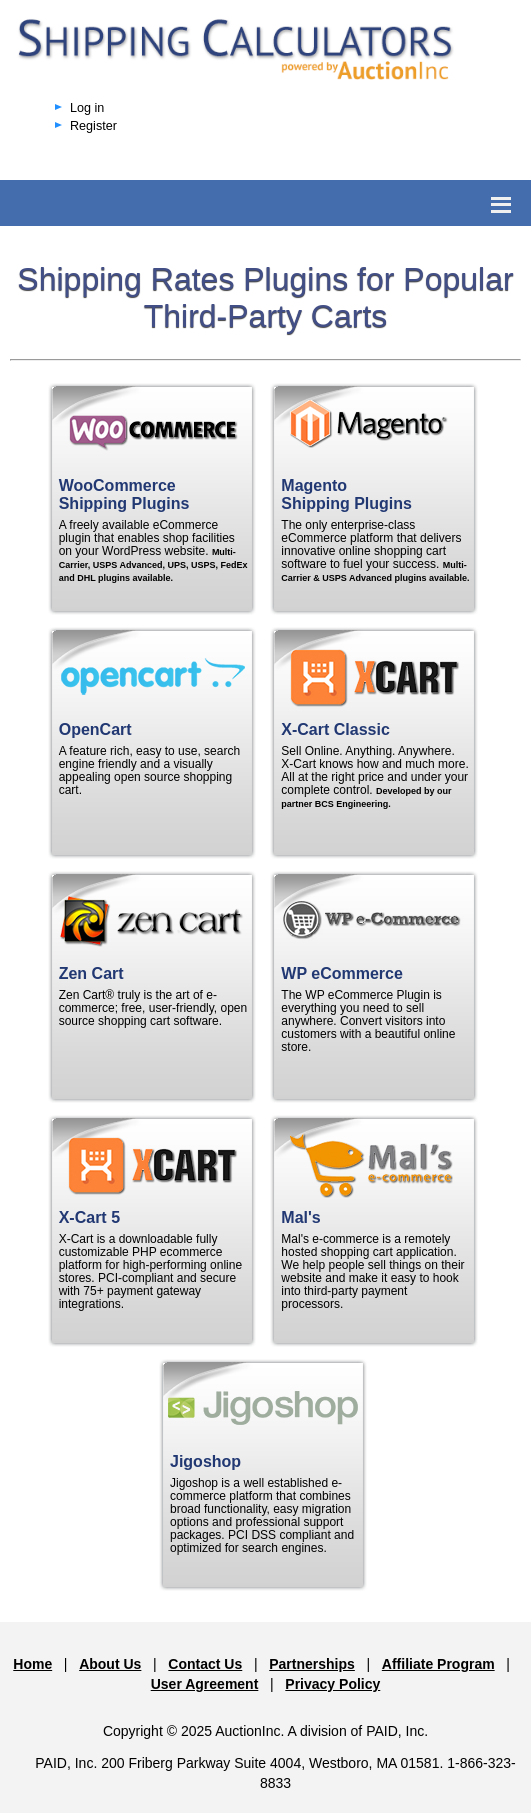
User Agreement (205, 1684)
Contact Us (205, 1664)
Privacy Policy (332, 1684)
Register (93, 126)
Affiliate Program (438, 1664)
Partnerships (312, 1664)
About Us (110, 1664)
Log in (87, 108)
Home (32, 1664)
